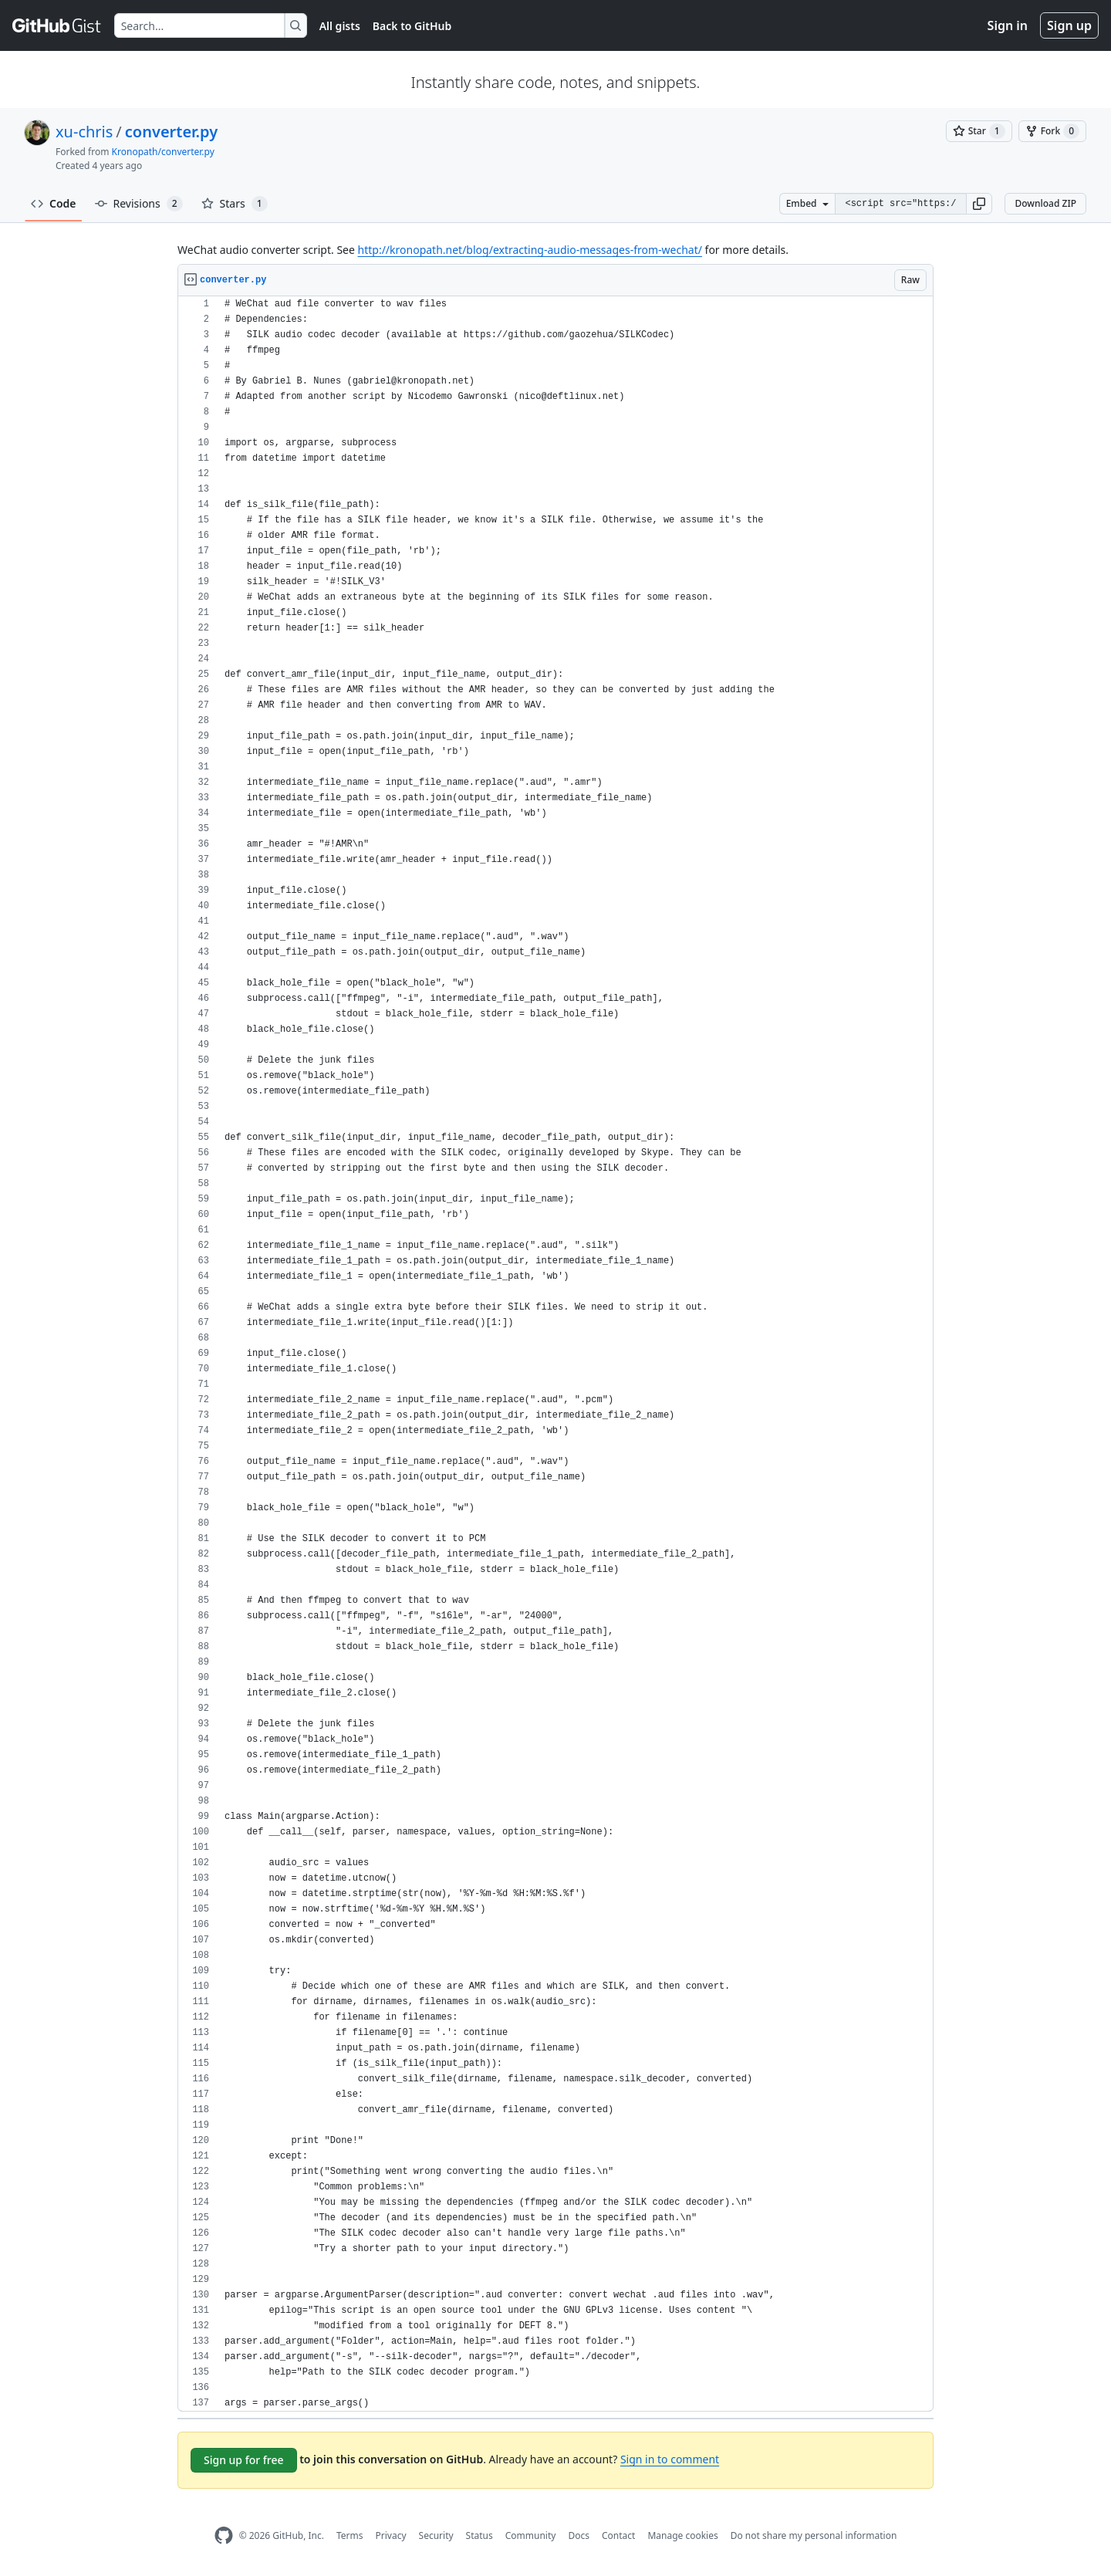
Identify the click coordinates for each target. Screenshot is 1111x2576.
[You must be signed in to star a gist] (979, 131)
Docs (578, 2535)
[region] (555, 1354)
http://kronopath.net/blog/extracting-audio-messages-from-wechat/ (530, 249)
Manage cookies (682, 2535)
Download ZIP (1045, 203)
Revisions (139, 203)
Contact (618, 2535)
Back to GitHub (412, 26)
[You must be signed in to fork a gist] (1052, 131)
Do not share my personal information (814, 2535)
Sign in (1008, 25)
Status (479, 2535)
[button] (979, 204)
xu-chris (84, 131)
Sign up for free (244, 2460)
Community (530, 2535)
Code (53, 203)
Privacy (391, 2535)
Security (436, 2535)
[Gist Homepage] (57, 25)
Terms (349, 2535)
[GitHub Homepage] (223, 2535)
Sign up (1069, 25)
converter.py (171, 131)
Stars (234, 203)
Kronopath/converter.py (163, 151)
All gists (339, 26)
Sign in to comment (669, 2459)
